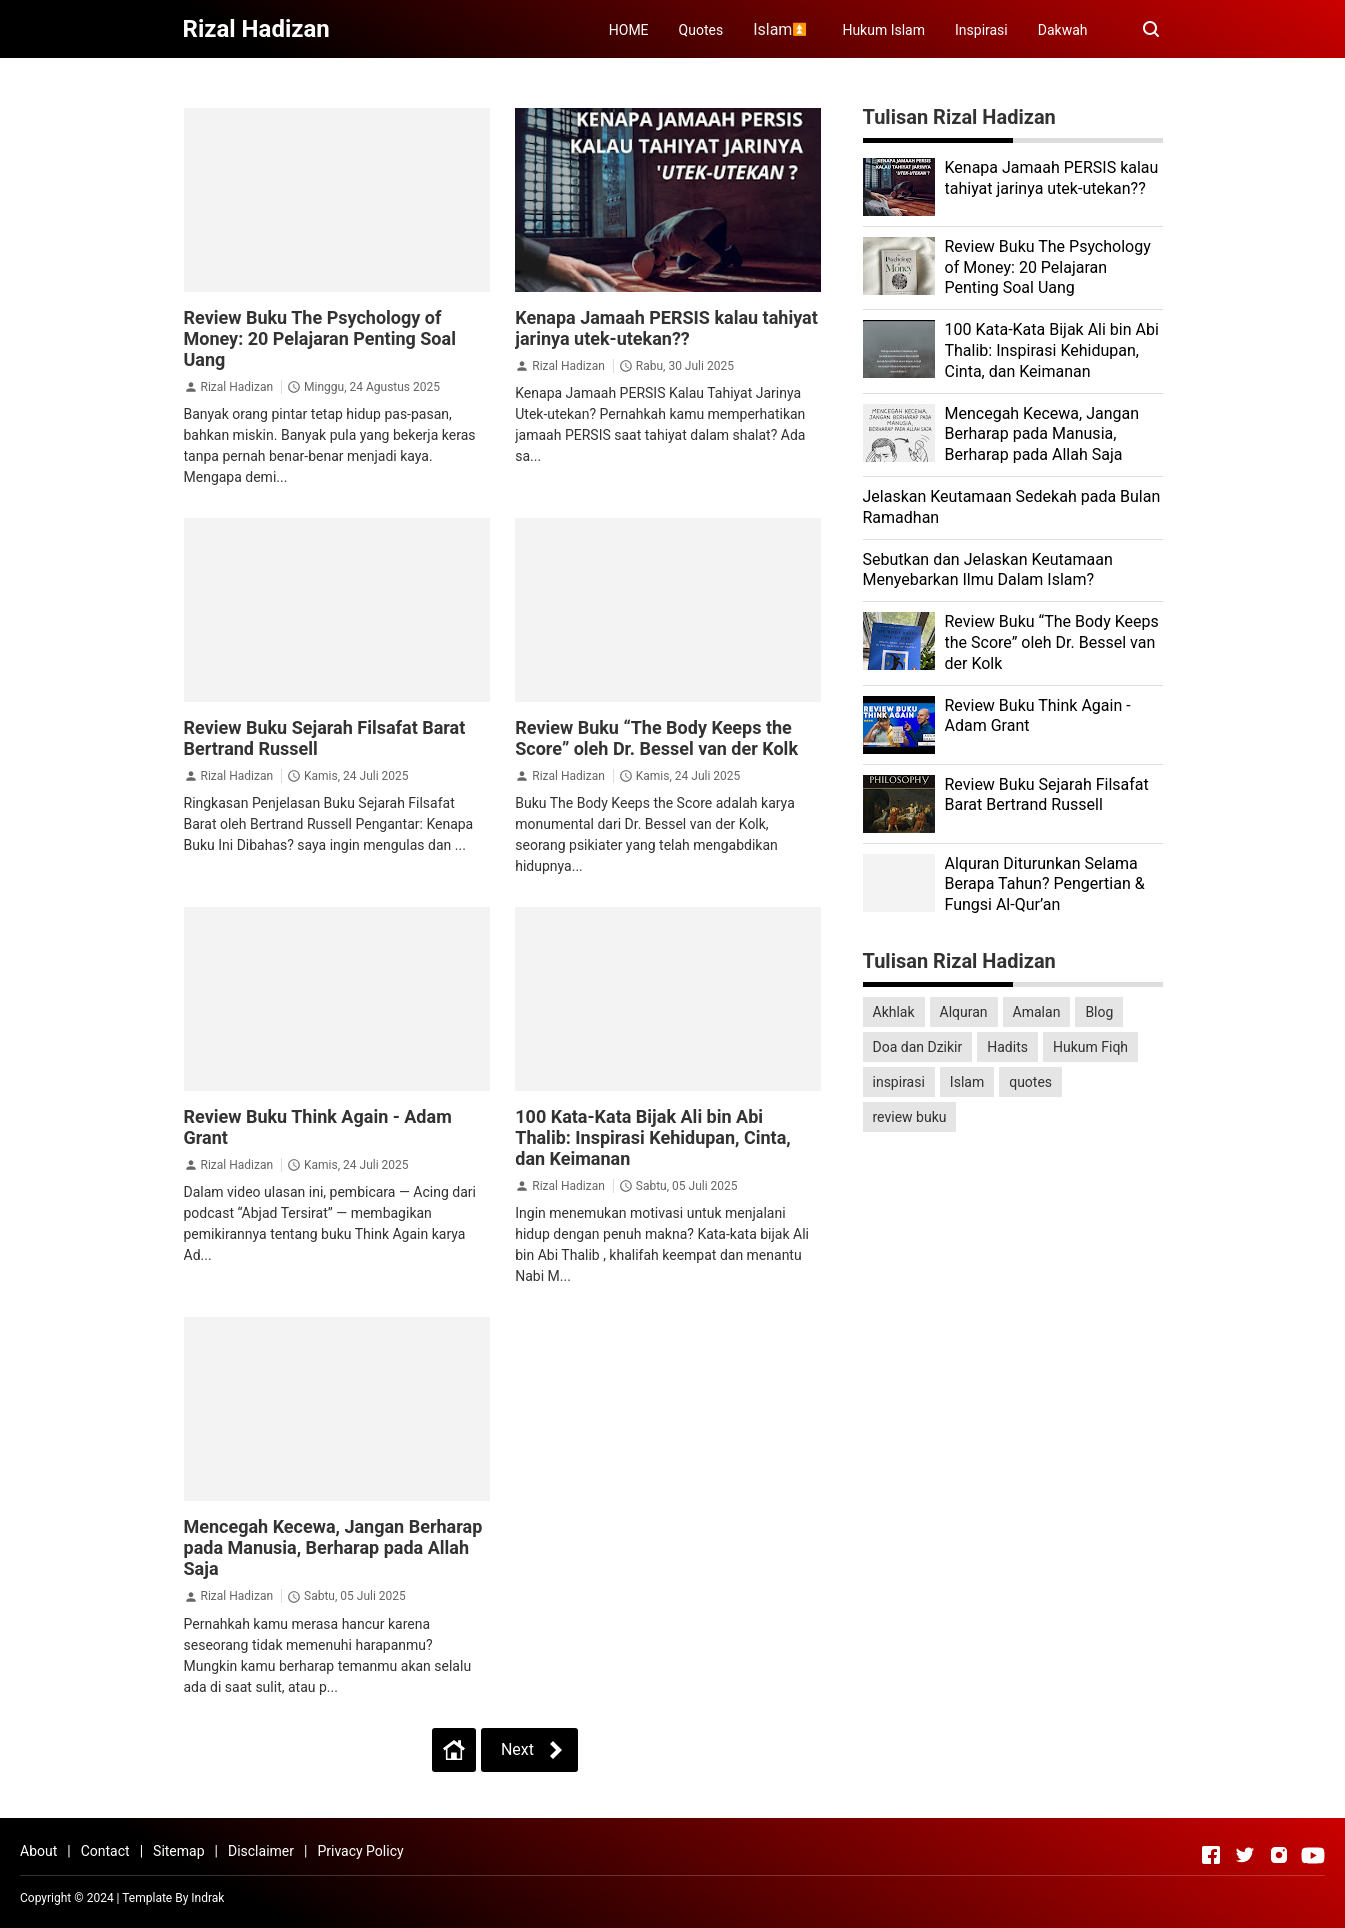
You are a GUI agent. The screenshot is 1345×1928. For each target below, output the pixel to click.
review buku (910, 1117)
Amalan (1037, 1012)
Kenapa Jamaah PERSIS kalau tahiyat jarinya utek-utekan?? (666, 328)
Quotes (701, 30)
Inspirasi (981, 30)
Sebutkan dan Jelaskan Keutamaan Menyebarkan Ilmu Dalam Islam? (988, 570)
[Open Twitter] (1245, 1855)
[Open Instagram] (1279, 1855)
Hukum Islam (883, 30)
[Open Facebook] (1211, 1855)
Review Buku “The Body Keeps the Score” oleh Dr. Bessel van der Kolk (656, 738)
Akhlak (894, 1012)
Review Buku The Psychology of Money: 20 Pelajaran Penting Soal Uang (320, 338)
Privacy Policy (360, 1851)
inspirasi (899, 1082)
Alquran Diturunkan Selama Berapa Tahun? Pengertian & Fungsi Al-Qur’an (1045, 884)
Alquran (964, 1012)
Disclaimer (261, 1851)
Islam (967, 1082)
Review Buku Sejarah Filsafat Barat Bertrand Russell (1047, 795)
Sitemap (178, 1851)
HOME (629, 30)
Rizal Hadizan (236, 387)
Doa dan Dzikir (918, 1047)
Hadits (1007, 1047)
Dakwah (1063, 30)
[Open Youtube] (1313, 1855)
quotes (1030, 1082)
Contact (105, 1851)
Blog (1099, 1012)
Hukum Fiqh (1090, 1047)
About (38, 1851)
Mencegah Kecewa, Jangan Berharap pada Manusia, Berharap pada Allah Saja (333, 1547)
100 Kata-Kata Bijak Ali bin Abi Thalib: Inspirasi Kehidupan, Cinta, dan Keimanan (653, 1137)
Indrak (207, 1898)
